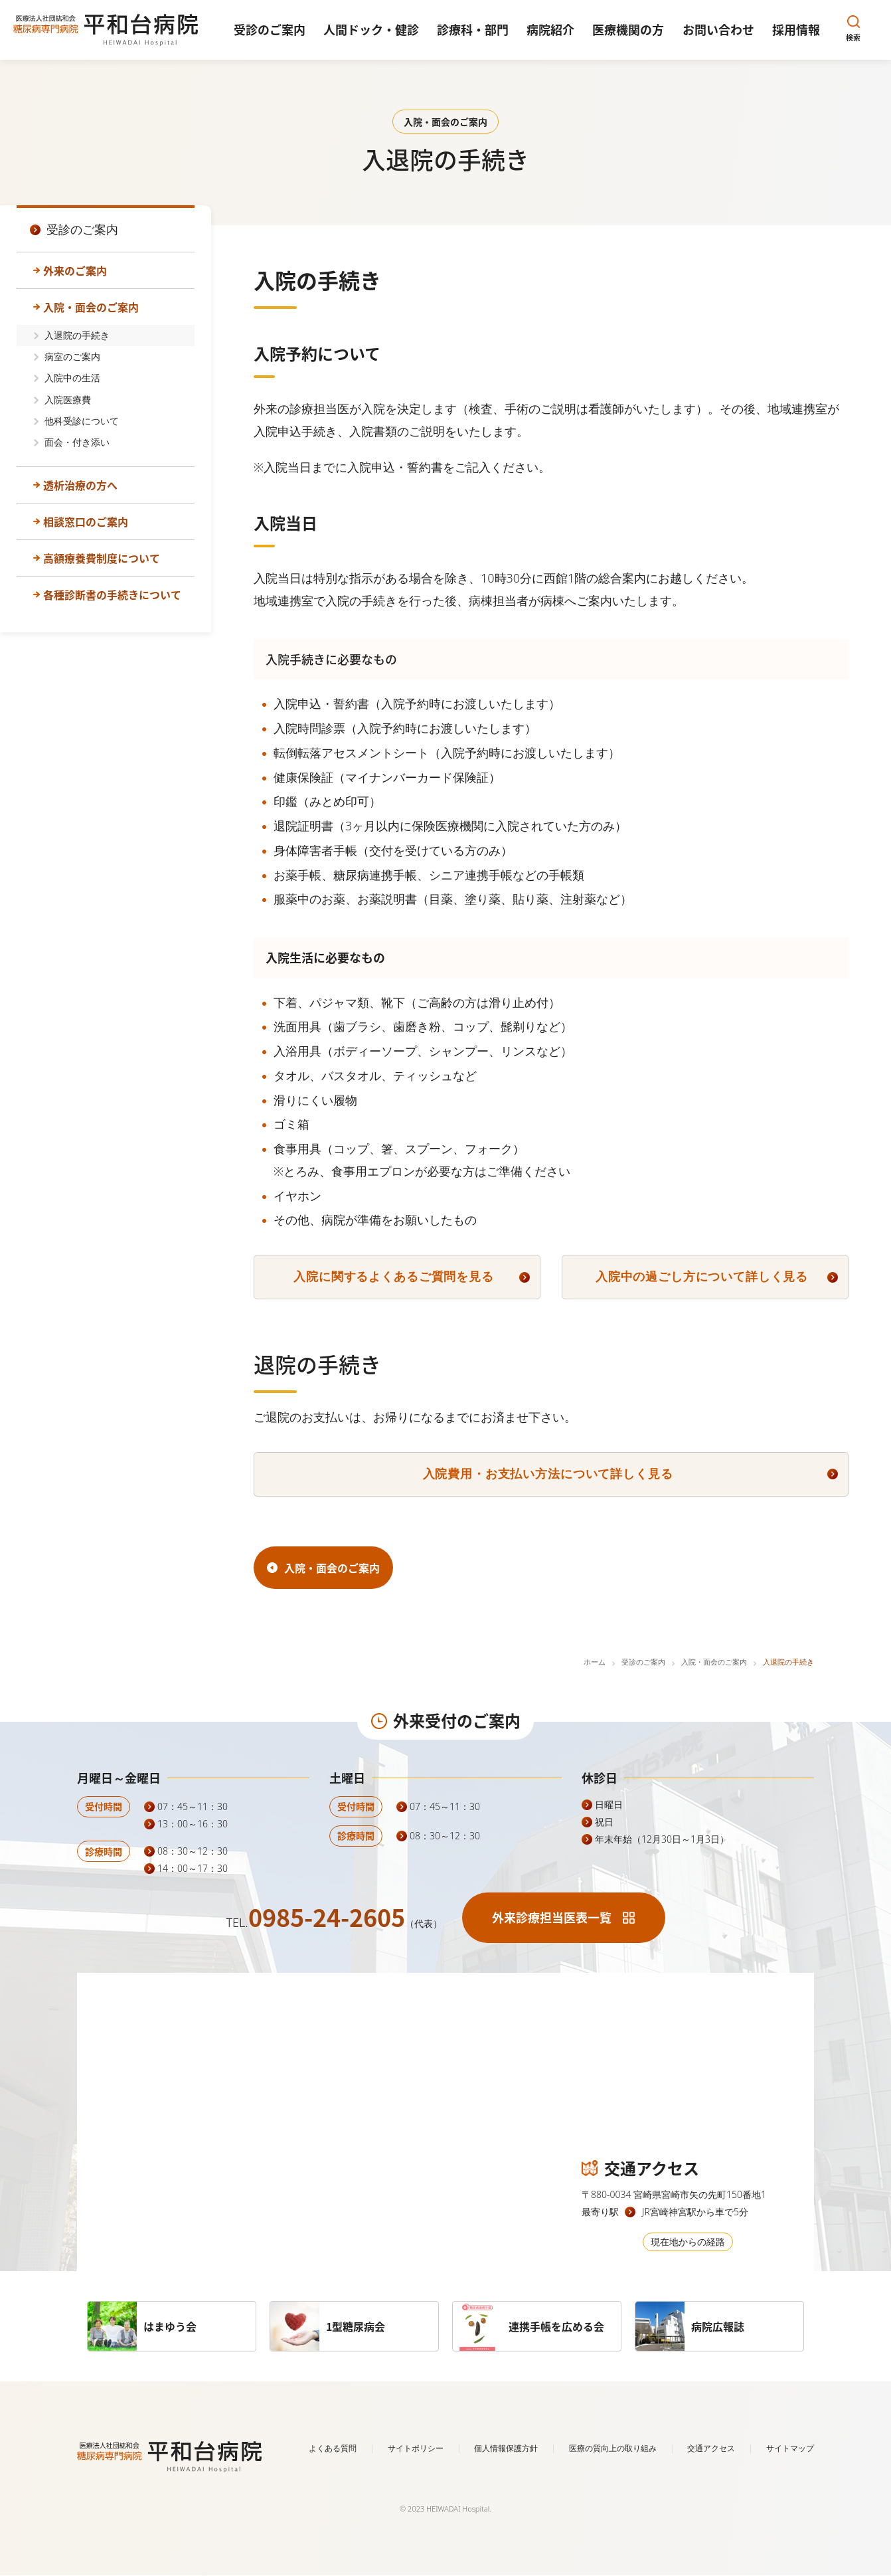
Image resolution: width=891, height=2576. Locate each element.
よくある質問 (333, 2448)
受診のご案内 (643, 1662)
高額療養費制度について (101, 558)
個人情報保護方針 (506, 2448)
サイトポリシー (416, 2448)
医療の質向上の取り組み (613, 2448)
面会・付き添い (77, 442)
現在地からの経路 (688, 2241)
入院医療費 (67, 399)
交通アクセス (711, 2448)
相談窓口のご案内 (85, 521)
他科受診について (81, 420)
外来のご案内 (75, 270)
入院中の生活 (72, 377)
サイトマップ (790, 2448)
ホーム (595, 1662)
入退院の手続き (77, 335)
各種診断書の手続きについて (112, 594)
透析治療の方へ (80, 485)
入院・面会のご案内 (91, 307)
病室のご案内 (72, 356)
